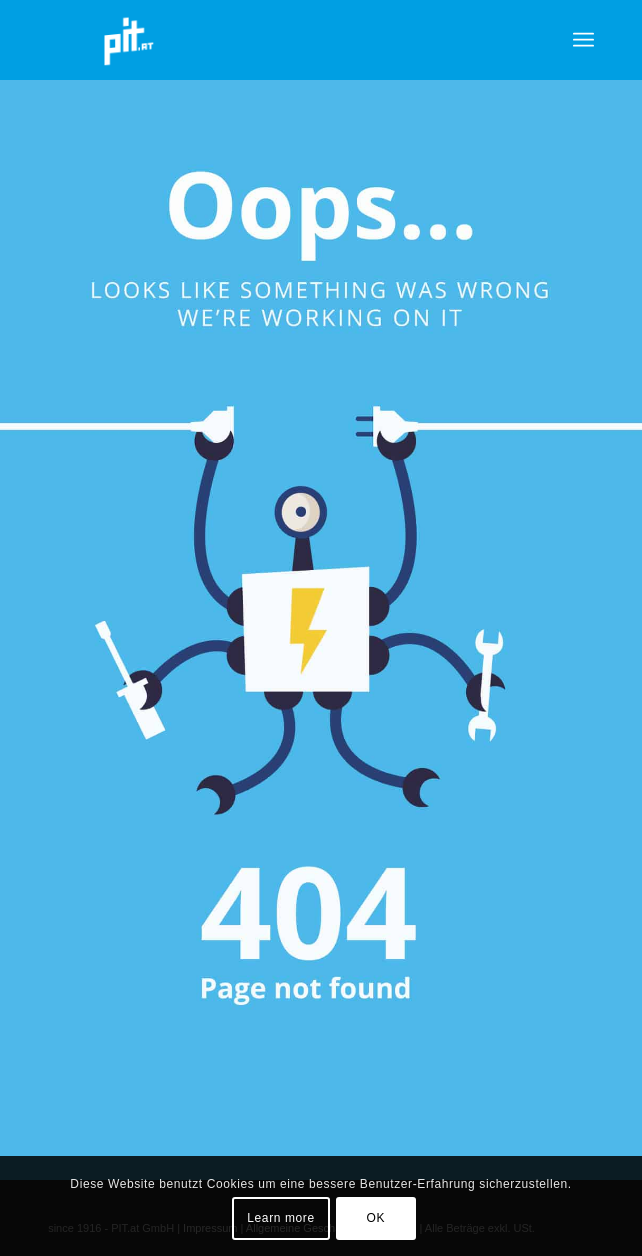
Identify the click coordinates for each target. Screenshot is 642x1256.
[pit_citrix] (266, 40)
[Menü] (583, 40)
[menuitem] (583, 40)
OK (376, 1218)
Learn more (280, 1218)
